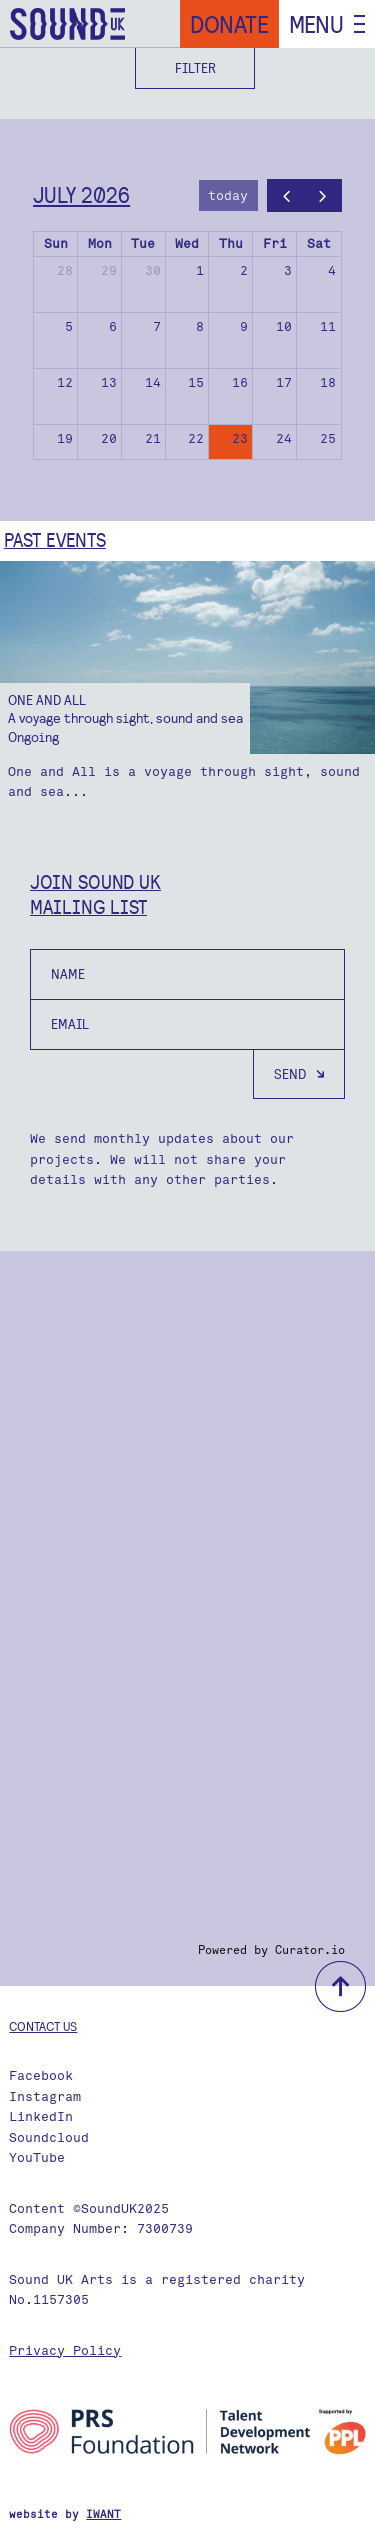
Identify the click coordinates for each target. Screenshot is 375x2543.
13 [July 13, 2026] (109, 382)
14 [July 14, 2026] (153, 382)
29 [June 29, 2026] (109, 270)
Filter (195, 68)
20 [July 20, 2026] (109, 438)
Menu (316, 24)
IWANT (103, 2514)
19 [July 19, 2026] (65, 438)
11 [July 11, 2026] (328, 326)
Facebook (41, 2075)
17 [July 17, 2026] (284, 382)
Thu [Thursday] (231, 243)
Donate (229, 24)
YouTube (37, 2157)
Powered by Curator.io (271, 1950)
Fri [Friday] (275, 243)
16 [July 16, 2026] (240, 382)
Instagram (45, 2096)
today (228, 195)
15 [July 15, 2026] (196, 382)
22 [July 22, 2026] (196, 438)
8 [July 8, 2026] (200, 326)
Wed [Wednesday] (187, 243)
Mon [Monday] (100, 243)
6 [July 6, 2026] (113, 326)
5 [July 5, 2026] (69, 326)
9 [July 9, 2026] (244, 326)
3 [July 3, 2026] (288, 270)
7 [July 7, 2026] (157, 326)
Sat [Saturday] (319, 243)
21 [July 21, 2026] (153, 438)
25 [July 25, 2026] (328, 438)
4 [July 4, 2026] (332, 270)
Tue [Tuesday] (143, 243)
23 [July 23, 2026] (240, 438)
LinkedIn (41, 2116)
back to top (340, 1986)
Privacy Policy (65, 2350)
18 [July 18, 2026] (328, 382)
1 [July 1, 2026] (200, 270)
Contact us (43, 2026)
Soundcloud (49, 2137)
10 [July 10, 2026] (284, 326)
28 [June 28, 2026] (65, 270)
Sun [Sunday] (56, 243)
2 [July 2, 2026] (244, 270)
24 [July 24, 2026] (284, 438)
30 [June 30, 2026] (153, 270)
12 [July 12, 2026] (65, 382)
